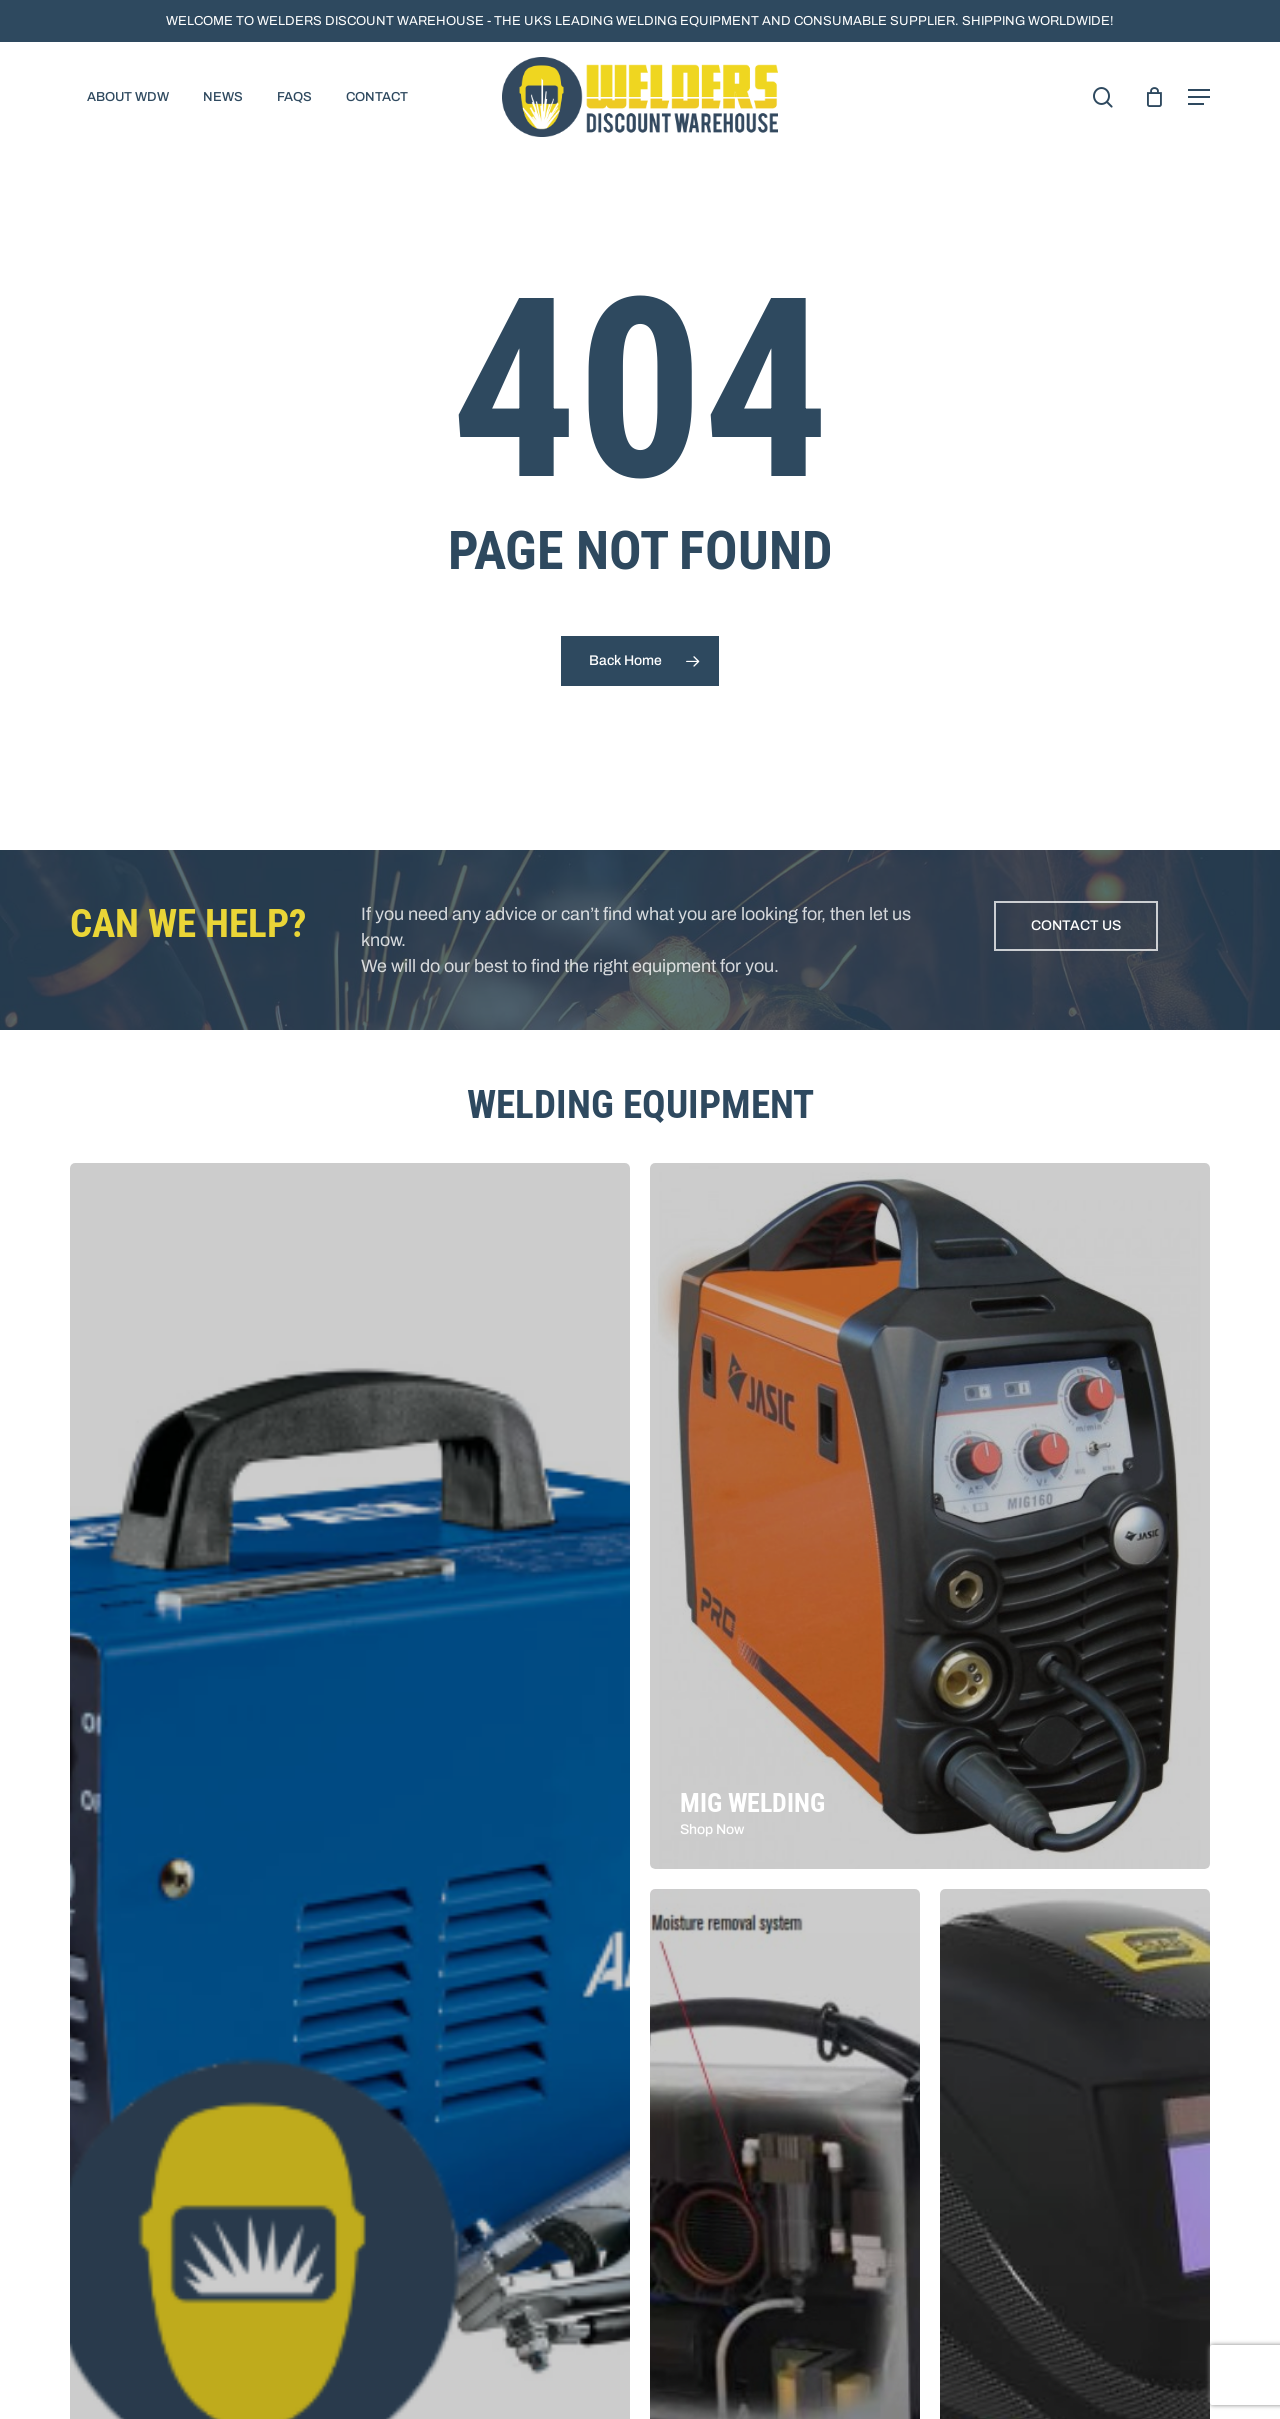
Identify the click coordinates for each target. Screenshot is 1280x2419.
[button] (1199, 97)
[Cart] (1154, 97)
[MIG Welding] (930, 1516)
